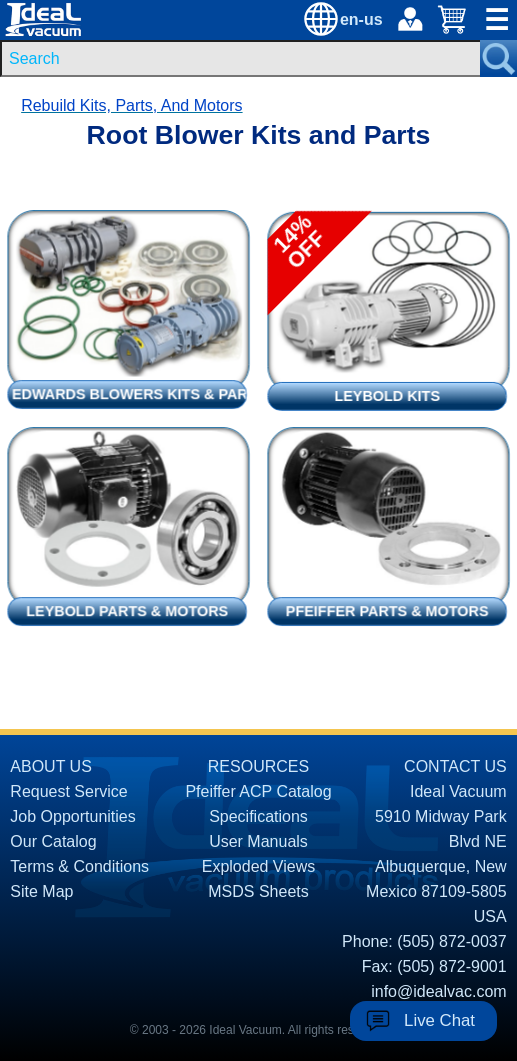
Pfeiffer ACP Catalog (258, 791)
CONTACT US (455, 766)
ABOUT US (51, 766)
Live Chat (439, 1020)
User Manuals (258, 841)
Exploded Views (259, 866)
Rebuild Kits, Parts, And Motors (131, 105)
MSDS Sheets (258, 891)
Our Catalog (53, 841)
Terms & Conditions (79, 866)
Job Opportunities (72, 816)
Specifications (258, 816)
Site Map (41, 891)
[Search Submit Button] (498, 58)
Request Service (68, 791)
